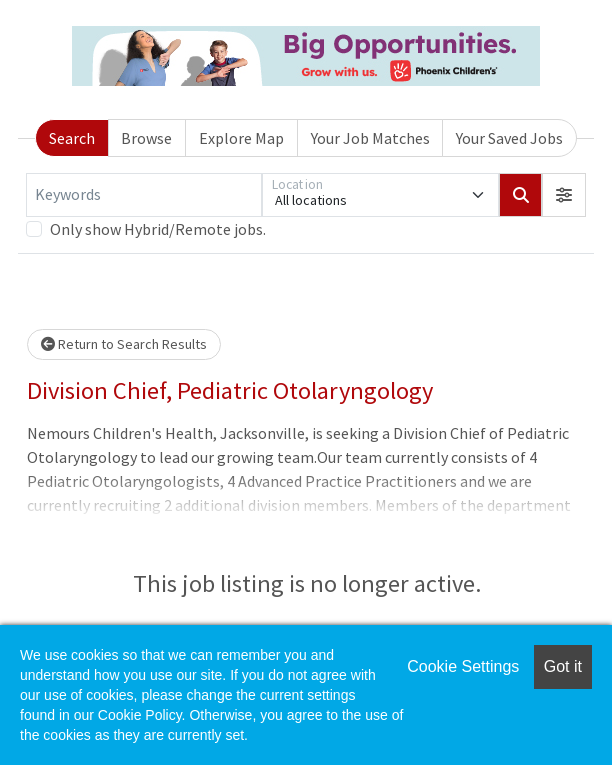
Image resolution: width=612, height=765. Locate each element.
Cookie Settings (463, 666)
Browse (146, 138)
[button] (564, 195)
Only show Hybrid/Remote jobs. (158, 229)
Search (72, 138)
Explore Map (241, 138)
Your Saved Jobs (509, 138)
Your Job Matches (370, 138)
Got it (563, 666)
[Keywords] (144, 195)
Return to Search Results (124, 344)
